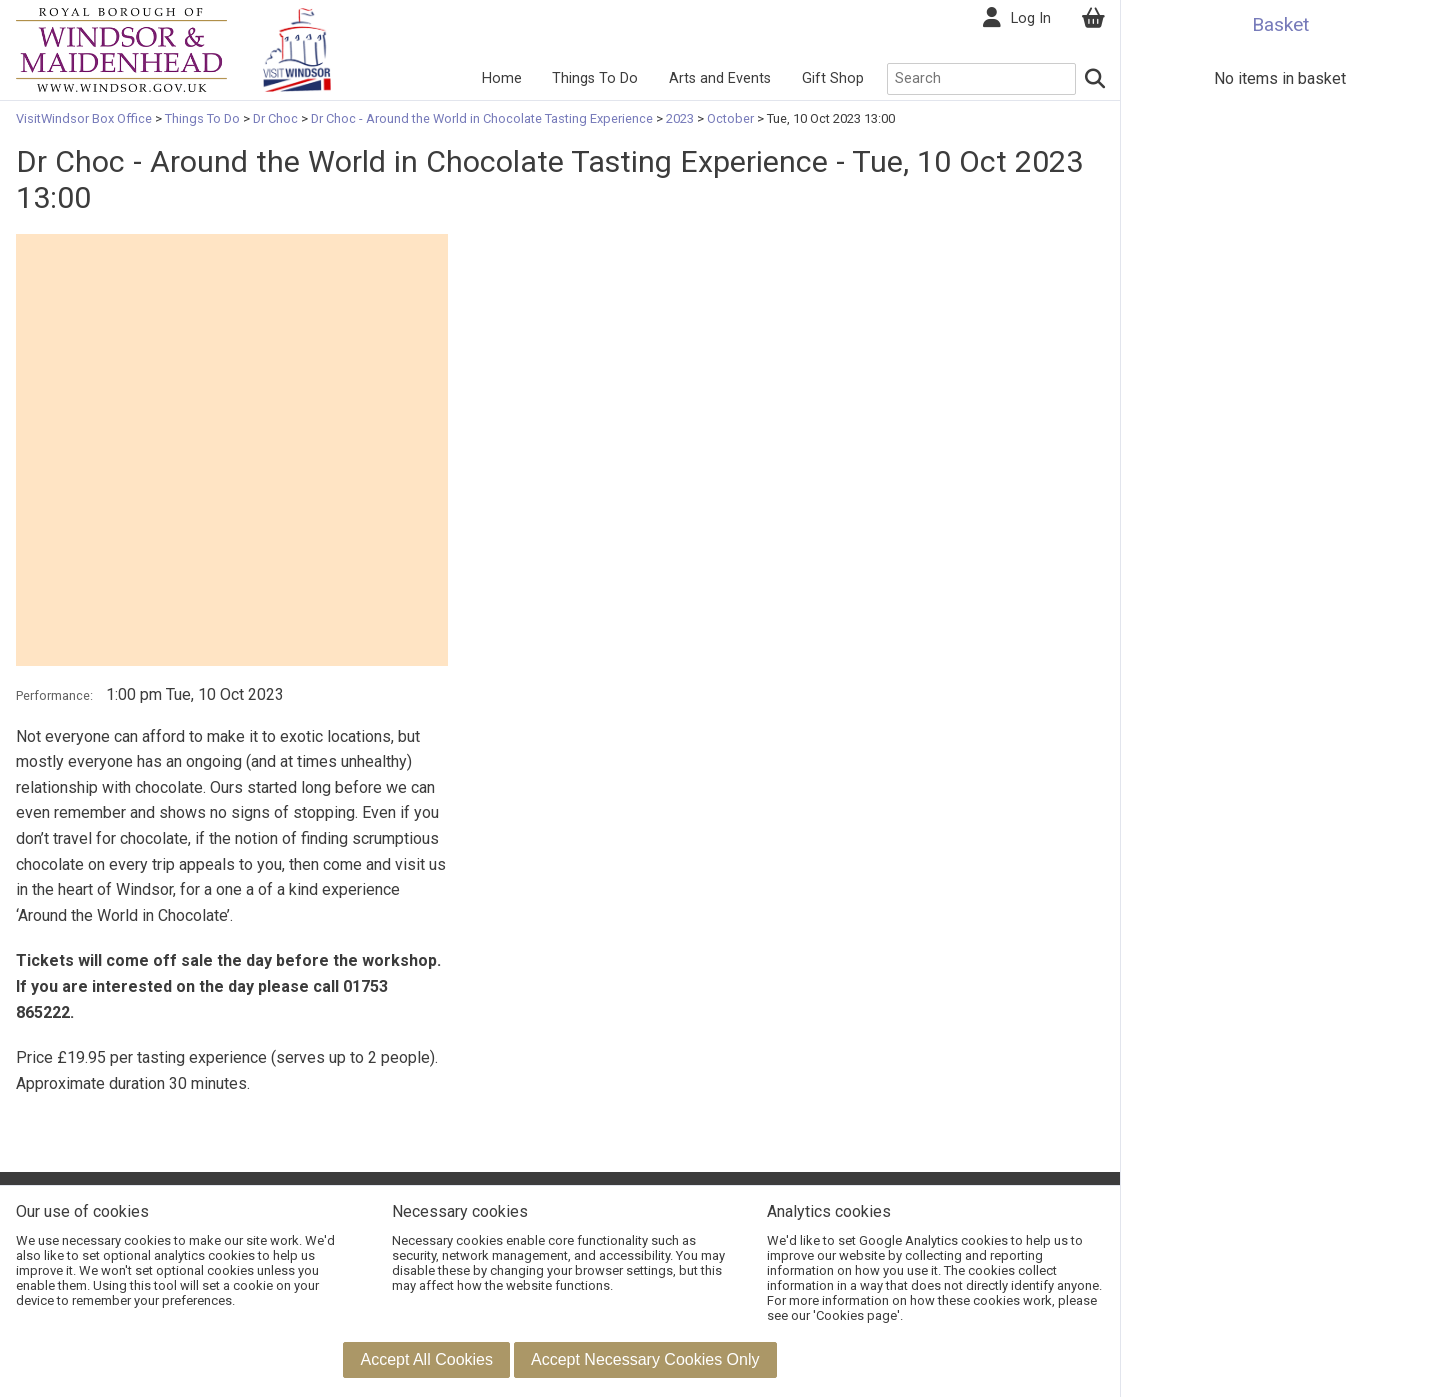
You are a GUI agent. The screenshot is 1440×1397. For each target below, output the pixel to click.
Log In (1031, 18)
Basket (1280, 24)
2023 (680, 118)
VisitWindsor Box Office (85, 118)
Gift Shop (833, 78)
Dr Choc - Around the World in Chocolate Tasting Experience (482, 118)
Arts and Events (720, 78)
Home (502, 78)
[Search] (1096, 79)
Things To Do (595, 78)
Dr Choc (275, 118)
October (730, 118)
